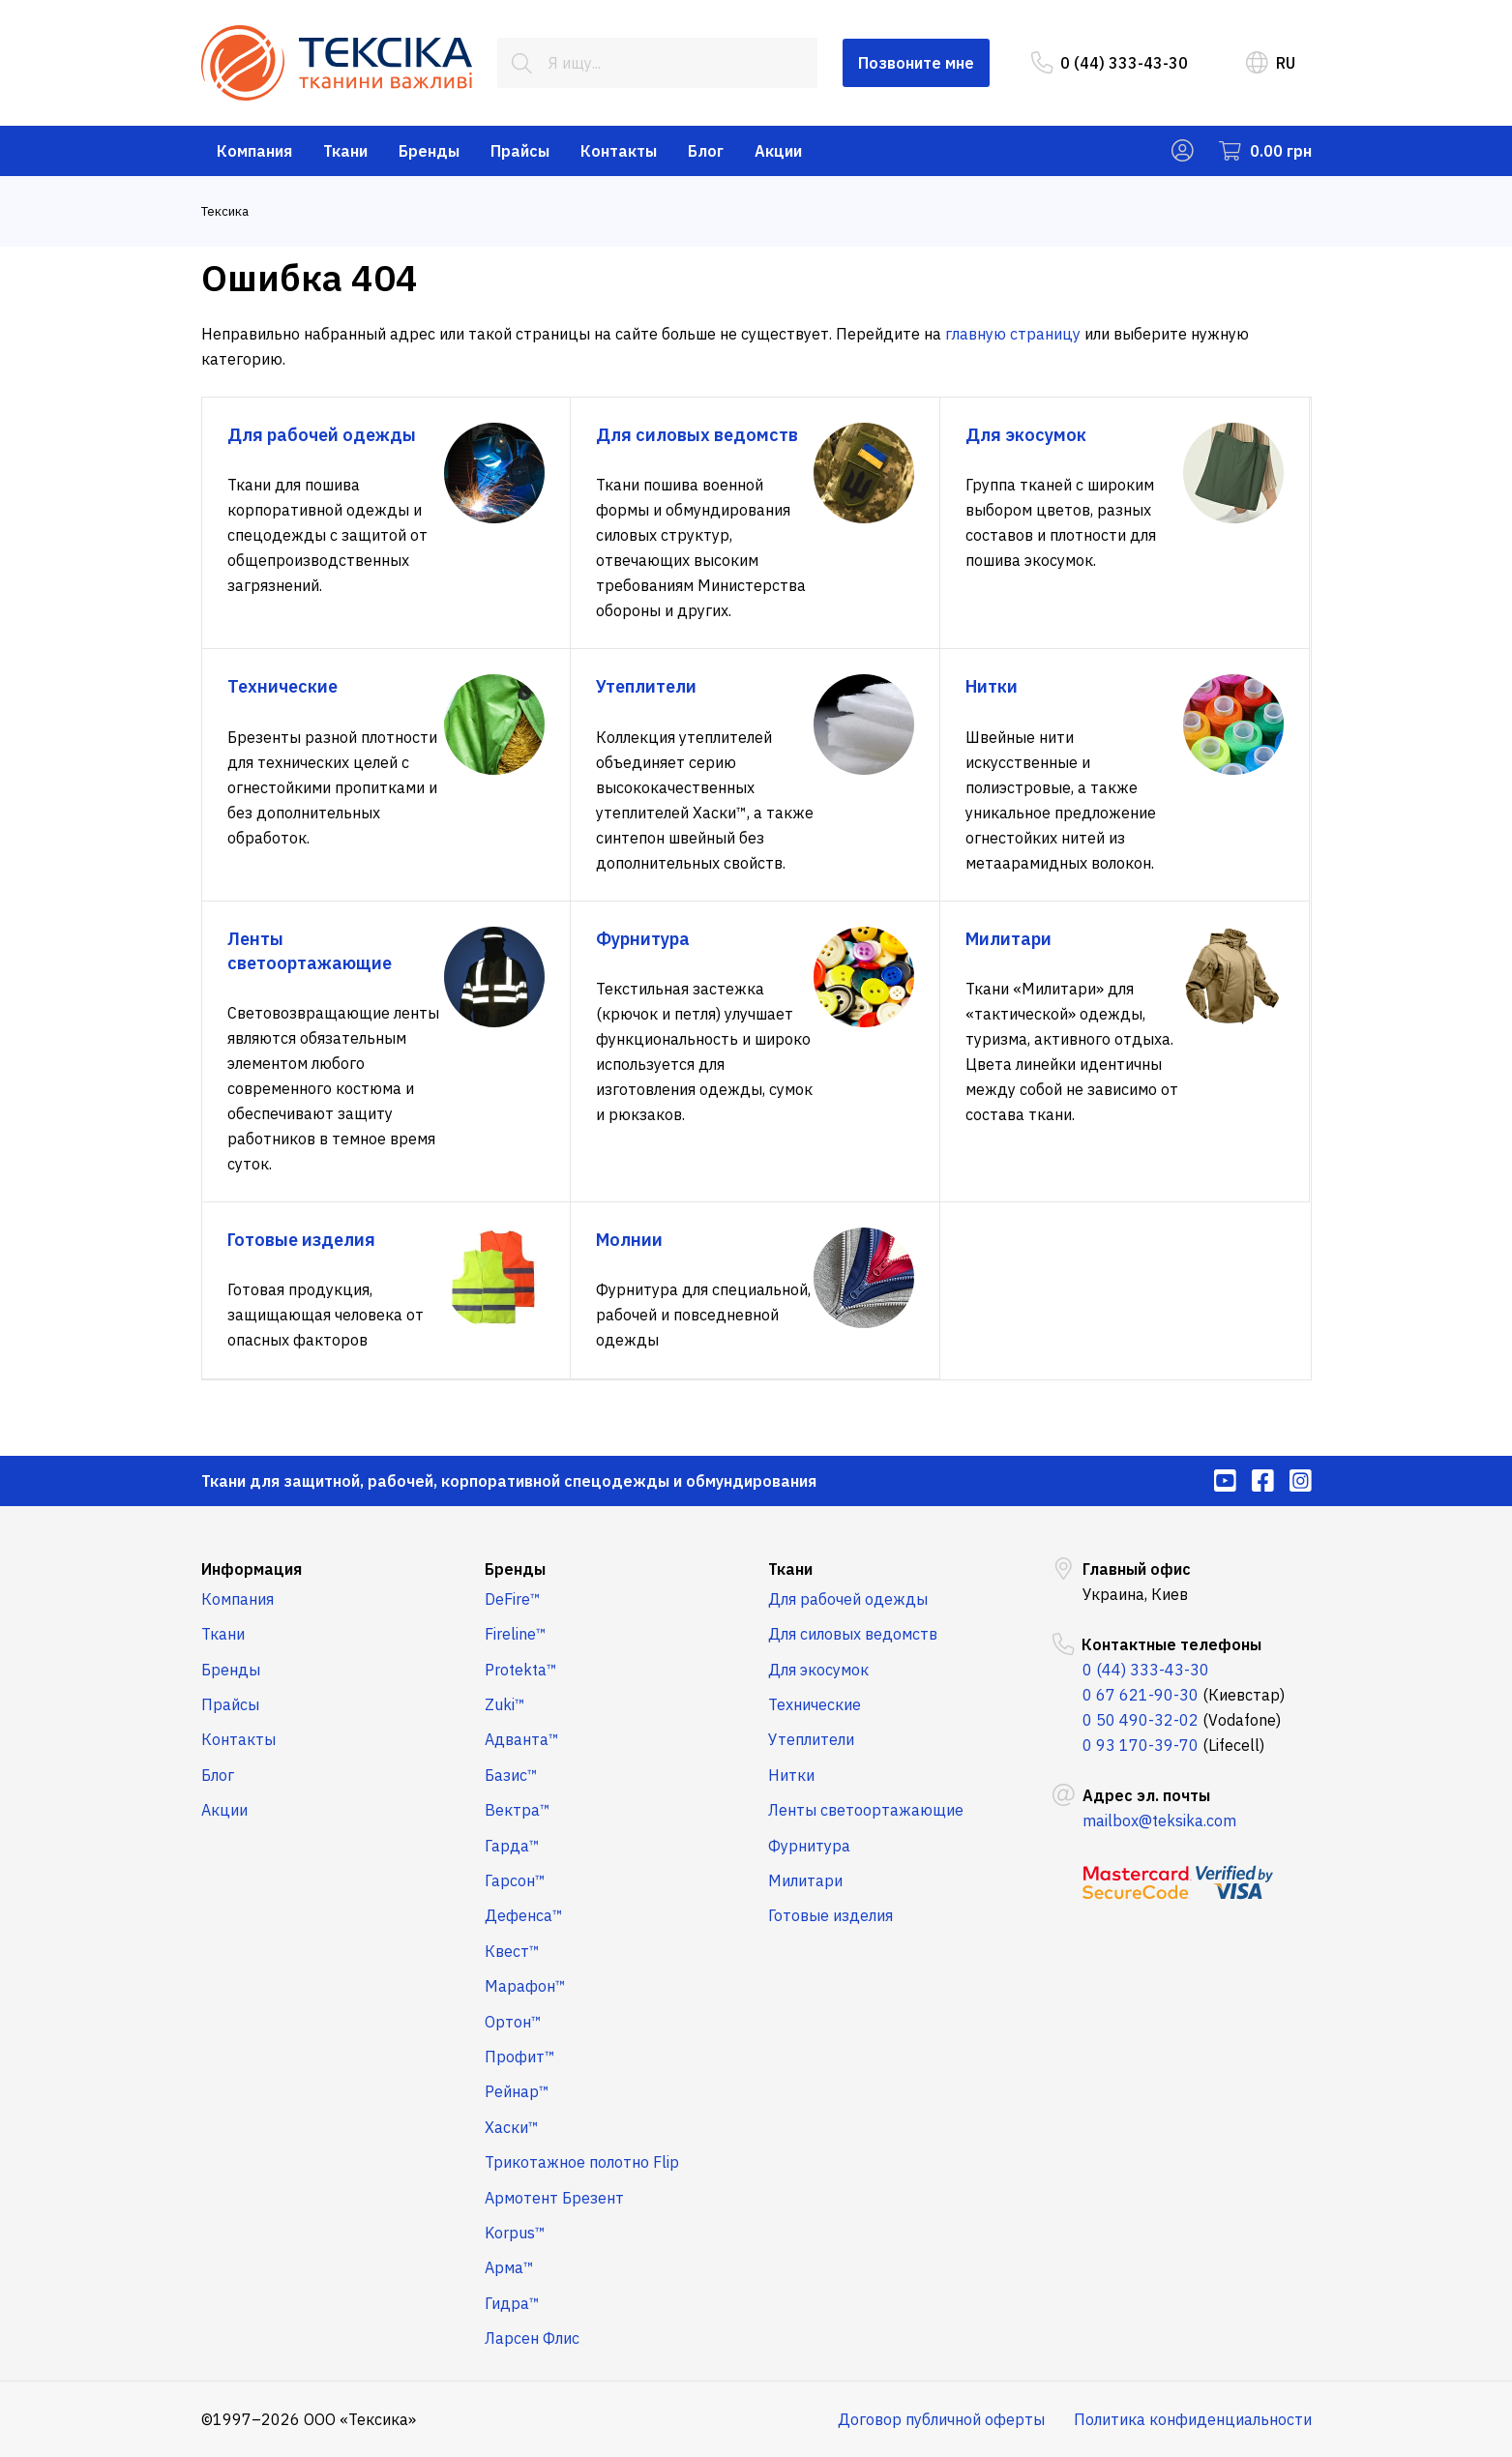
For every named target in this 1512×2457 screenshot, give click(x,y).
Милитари (805, 1880)
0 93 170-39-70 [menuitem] (1140, 1745)
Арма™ (509, 2267)
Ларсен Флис (532, 2338)
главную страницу (1013, 333)
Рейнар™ (517, 2091)
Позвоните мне (916, 63)
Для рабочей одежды (848, 1599)
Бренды (429, 151)
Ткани (345, 151)
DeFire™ (513, 1599)
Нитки (791, 1775)
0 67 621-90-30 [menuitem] (1140, 1694)
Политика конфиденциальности (1193, 2419)
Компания (254, 151)
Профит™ (520, 2056)
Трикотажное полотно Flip (582, 2162)
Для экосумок (818, 1669)
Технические (814, 1704)
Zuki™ (505, 1704)
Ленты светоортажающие (866, 1810)
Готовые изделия (830, 1915)
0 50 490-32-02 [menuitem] (1140, 1720)
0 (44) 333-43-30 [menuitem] (1109, 63)
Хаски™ (512, 2127)
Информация (251, 1569)
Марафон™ (525, 1986)
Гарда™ (512, 1845)
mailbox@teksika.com (1159, 1820)
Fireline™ (516, 1633)
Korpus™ (515, 2232)
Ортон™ (513, 2021)
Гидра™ (512, 2303)
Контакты (618, 151)
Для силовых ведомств (852, 1633)
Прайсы (519, 151)
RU (1270, 63)
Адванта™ (522, 1739)
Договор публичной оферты (941, 2419)
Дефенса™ (524, 1915)
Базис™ (511, 1775)
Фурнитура (809, 1845)
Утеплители (811, 1739)
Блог (706, 151)
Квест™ (512, 1951)
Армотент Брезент (554, 2197)
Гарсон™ (515, 1880)
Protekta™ (521, 1669)
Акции (778, 151)
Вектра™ (517, 1810)
